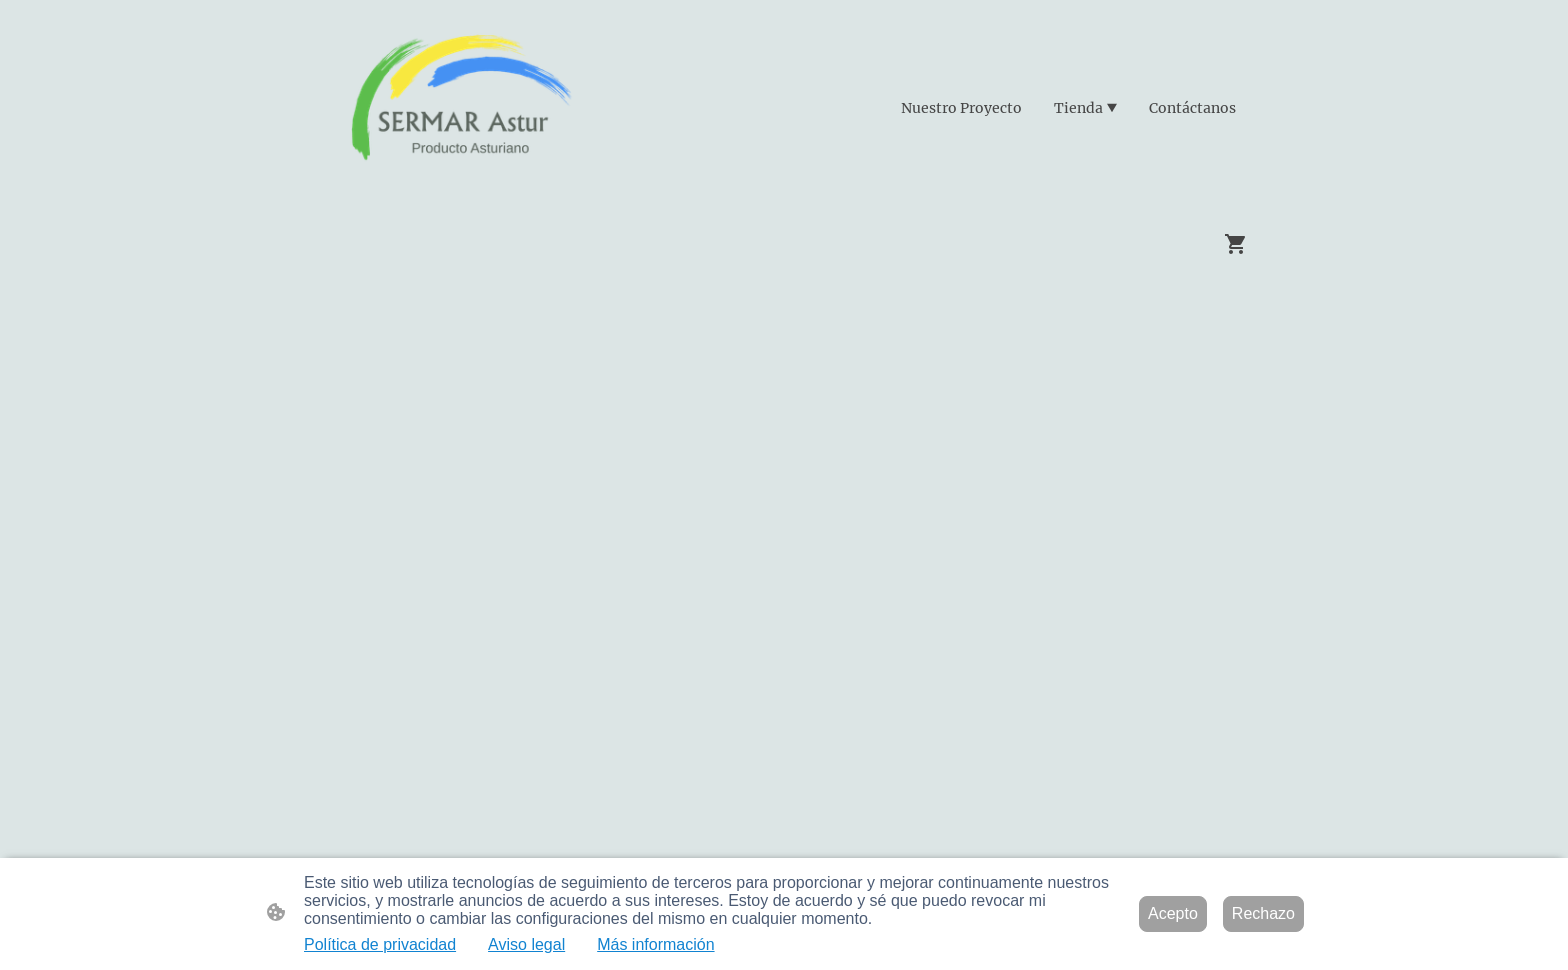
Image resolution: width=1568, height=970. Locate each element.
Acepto (1173, 913)
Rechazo (1263, 913)
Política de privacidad (380, 944)
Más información (655, 944)
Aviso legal (526, 944)
